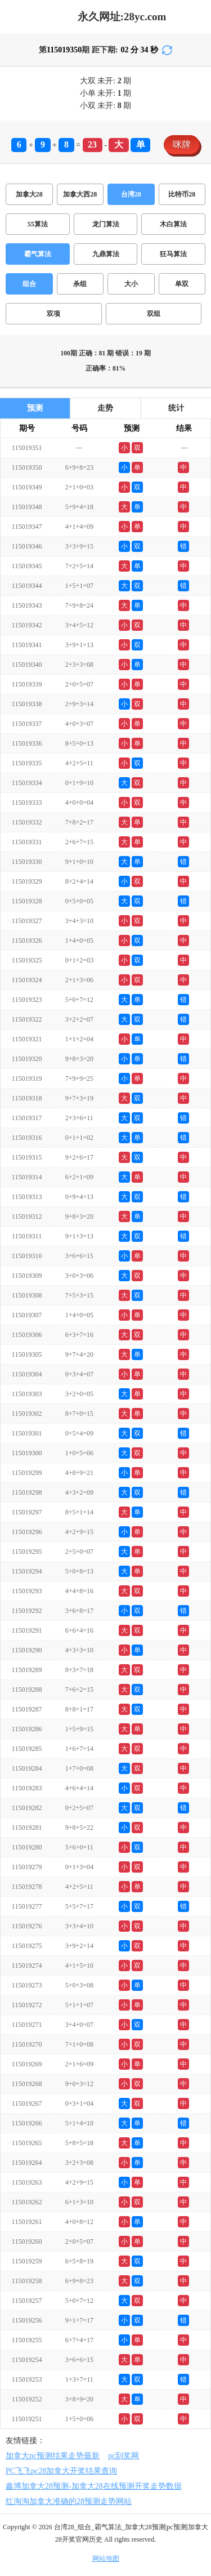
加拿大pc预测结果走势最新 (53, 2456)
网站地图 (105, 2558)
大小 (131, 284)
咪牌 (182, 144)
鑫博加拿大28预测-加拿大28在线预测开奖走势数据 (94, 2486)
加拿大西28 (80, 194)
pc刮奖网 (123, 2456)
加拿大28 (29, 194)
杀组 (80, 284)
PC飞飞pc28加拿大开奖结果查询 (61, 2471)
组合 (29, 284)
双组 (153, 314)
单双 (181, 284)
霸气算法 (37, 254)
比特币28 (181, 194)
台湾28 (131, 194)
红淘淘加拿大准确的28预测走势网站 (69, 2501)
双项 (53, 314)
